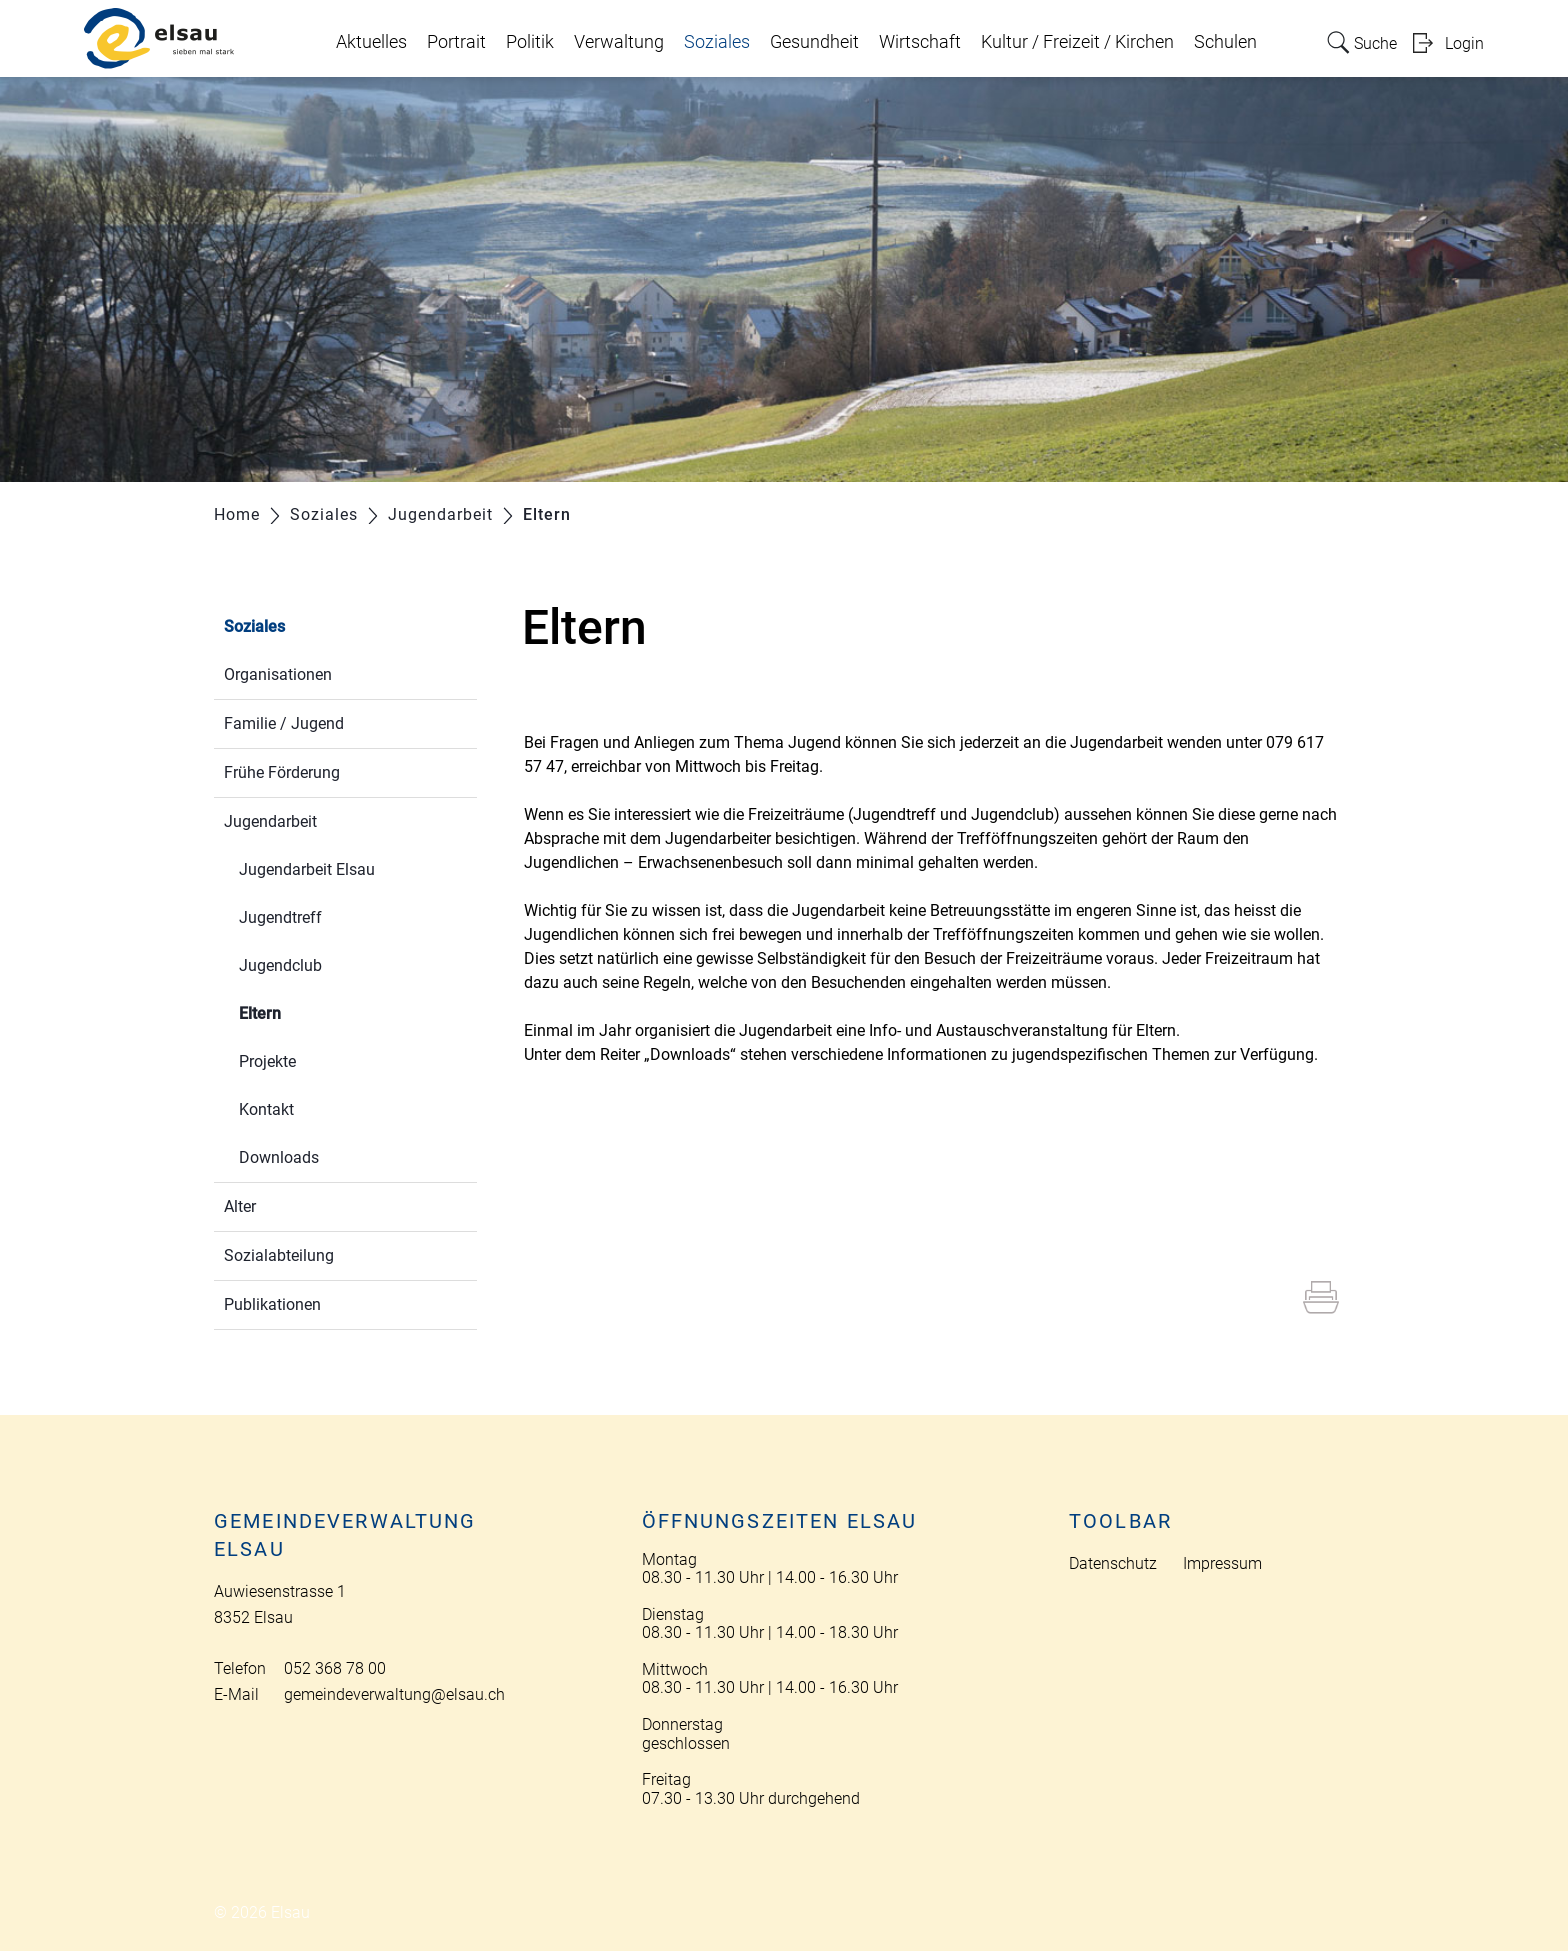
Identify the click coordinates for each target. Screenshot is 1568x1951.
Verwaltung (619, 42)
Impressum (1222, 1563)
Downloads (279, 1157)
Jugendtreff (280, 917)
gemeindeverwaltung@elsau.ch (394, 1694)
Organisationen (278, 674)
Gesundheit (814, 42)
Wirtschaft (920, 42)
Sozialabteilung (279, 1255)
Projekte (267, 1061)
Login (1464, 43)
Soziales (717, 42)
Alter (240, 1206)
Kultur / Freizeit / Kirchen (1077, 42)
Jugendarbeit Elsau (307, 869)
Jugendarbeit (270, 821)
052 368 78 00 (335, 1668)
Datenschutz (1113, 1563)
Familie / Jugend (284, 723)
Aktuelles (371, 42)
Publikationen (272, 1304)
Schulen (1225, 42)
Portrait (456, 42)
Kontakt (266, 1109)
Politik (530, 42)
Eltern (307, 1011)
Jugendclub (280, 965)
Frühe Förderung (282, 772)
